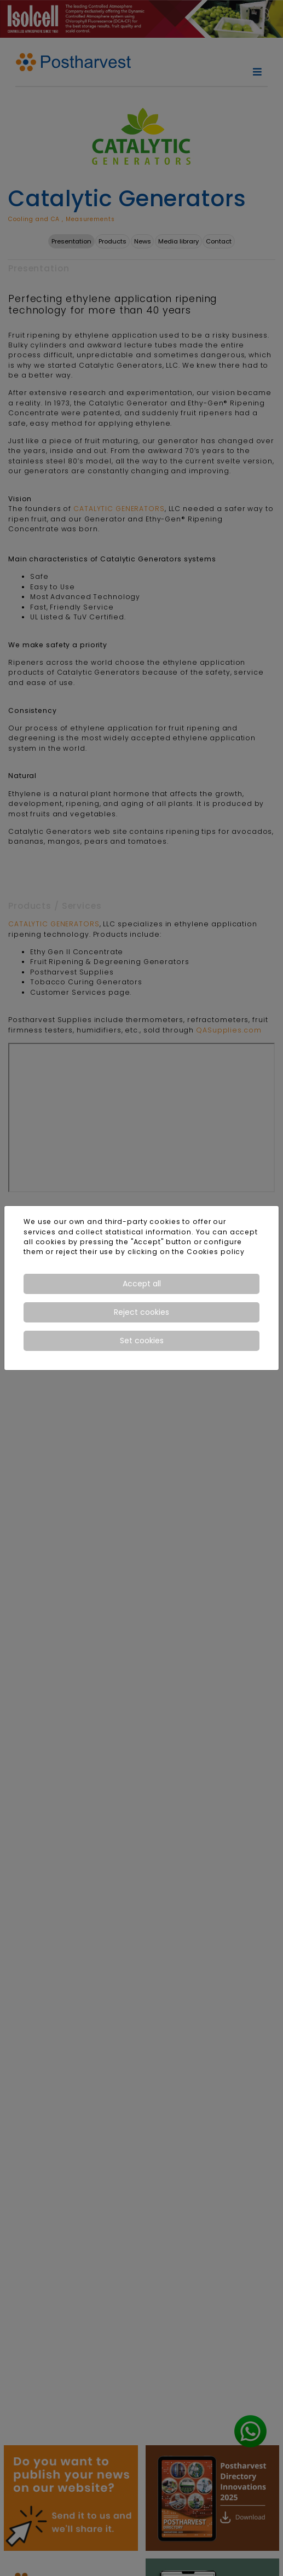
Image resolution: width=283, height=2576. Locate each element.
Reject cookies (141, 1312)
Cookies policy (216, 1251)
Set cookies (142, 1340)
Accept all (142, 1283)
